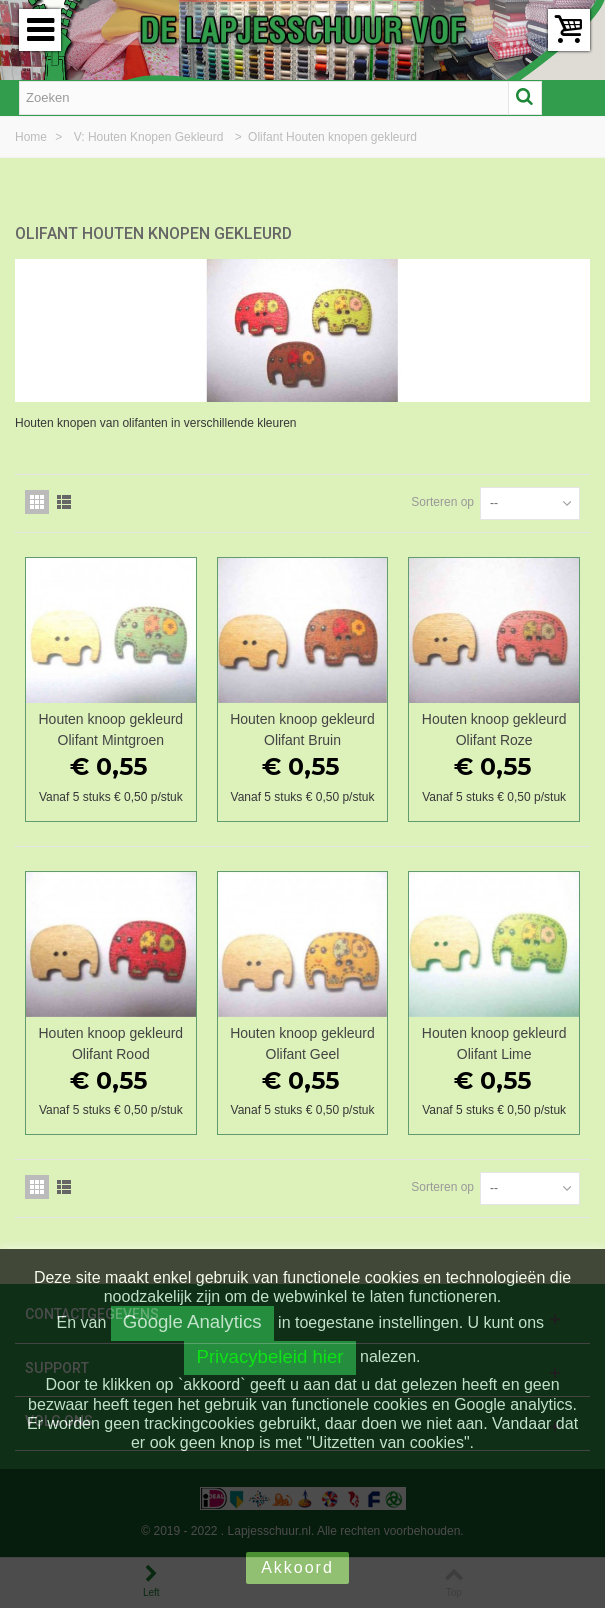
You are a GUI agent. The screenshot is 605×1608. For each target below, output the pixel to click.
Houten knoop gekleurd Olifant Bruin (302, 729)
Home (32, 137)
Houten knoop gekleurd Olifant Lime (494, 1043)
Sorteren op (442, 502)
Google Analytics (192, 1321)
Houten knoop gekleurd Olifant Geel (302, 1043)
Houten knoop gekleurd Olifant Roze (494, 729)
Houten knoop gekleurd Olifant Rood (111, 1043)
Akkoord (297, 1567)
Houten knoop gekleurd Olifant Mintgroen (111, 729)
